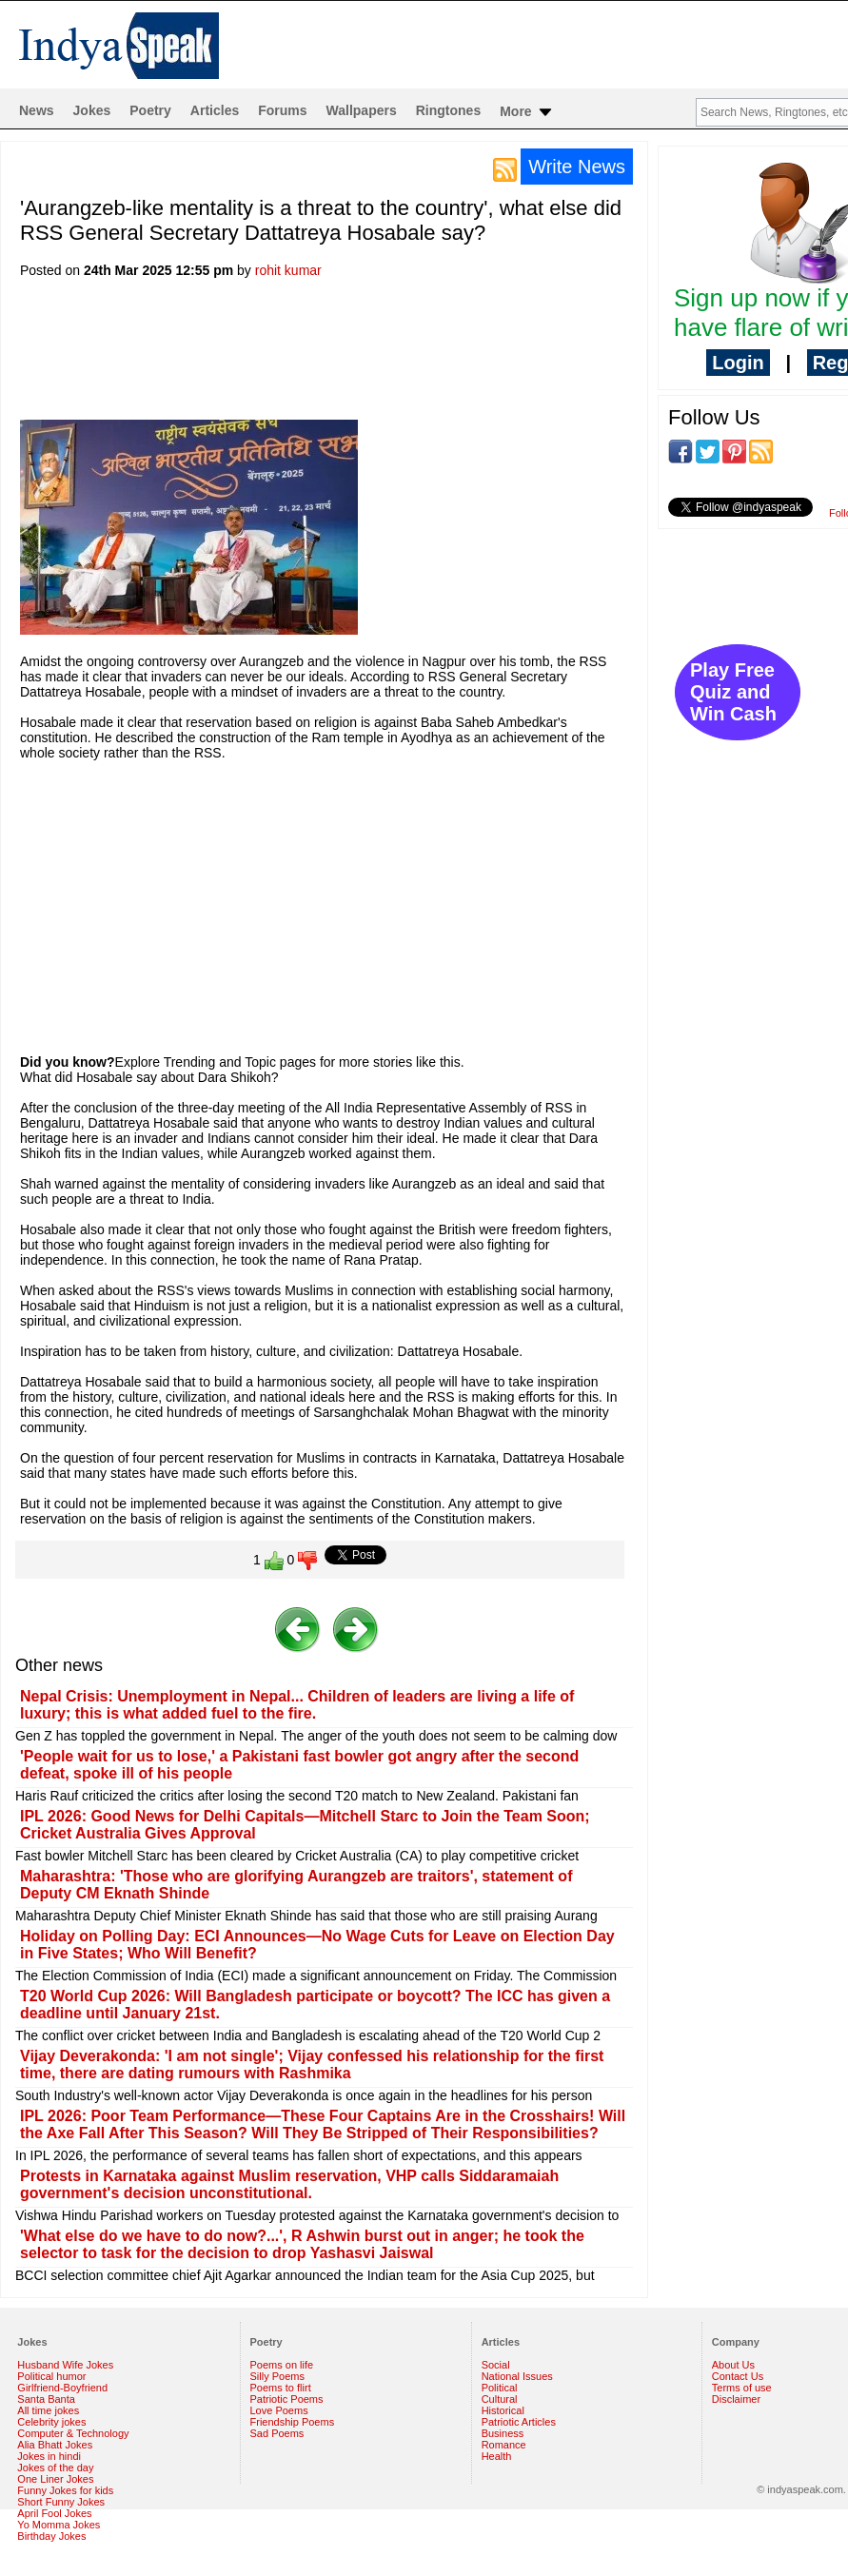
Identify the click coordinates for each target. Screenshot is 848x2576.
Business (503, 2433)
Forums (282, 110)
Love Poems (279, 2410)
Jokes (92, 110)
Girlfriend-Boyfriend (62, 2387)
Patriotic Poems (287, 2399)
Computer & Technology (72, 2433)
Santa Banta (46, 2399)
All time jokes (48, 2410)
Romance (504, 2444)
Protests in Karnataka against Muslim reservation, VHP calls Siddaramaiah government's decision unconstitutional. (289, 2184)
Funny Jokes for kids (65, 2490)
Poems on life (282, 2364)
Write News (576, 166)
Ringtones (448, 110)
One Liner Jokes (55, 2479)
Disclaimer (736, 2399)
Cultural (500, 2399)
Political (500, 2387)
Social (496, 2364)
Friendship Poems (292, 2422)
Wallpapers (361, 110)
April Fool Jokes (54, 2513)
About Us (733, 2364)
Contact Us (737, 2376)
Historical (503, 2410)
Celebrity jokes (51, 2422)
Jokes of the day (55, 2467)
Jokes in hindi (49, 2456)
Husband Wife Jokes (65, 2364)
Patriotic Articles (519, 2422)
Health (497, 2456)
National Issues (517, 2376)
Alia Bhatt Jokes (54, 2444)
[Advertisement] (366, 355)
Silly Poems (277, 2376)
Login (737, 362)
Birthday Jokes (51, 2536)
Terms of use (742, 2387)
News (36, 110)
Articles (214, 110)
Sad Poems (277, 2433)
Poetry (150, 110)
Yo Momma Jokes (58, 2524)
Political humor (51, 2376)
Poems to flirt (280, 2387)
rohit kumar (288, 270)
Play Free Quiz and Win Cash (733, 691)
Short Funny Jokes (61, 2501)
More (527, 112)
